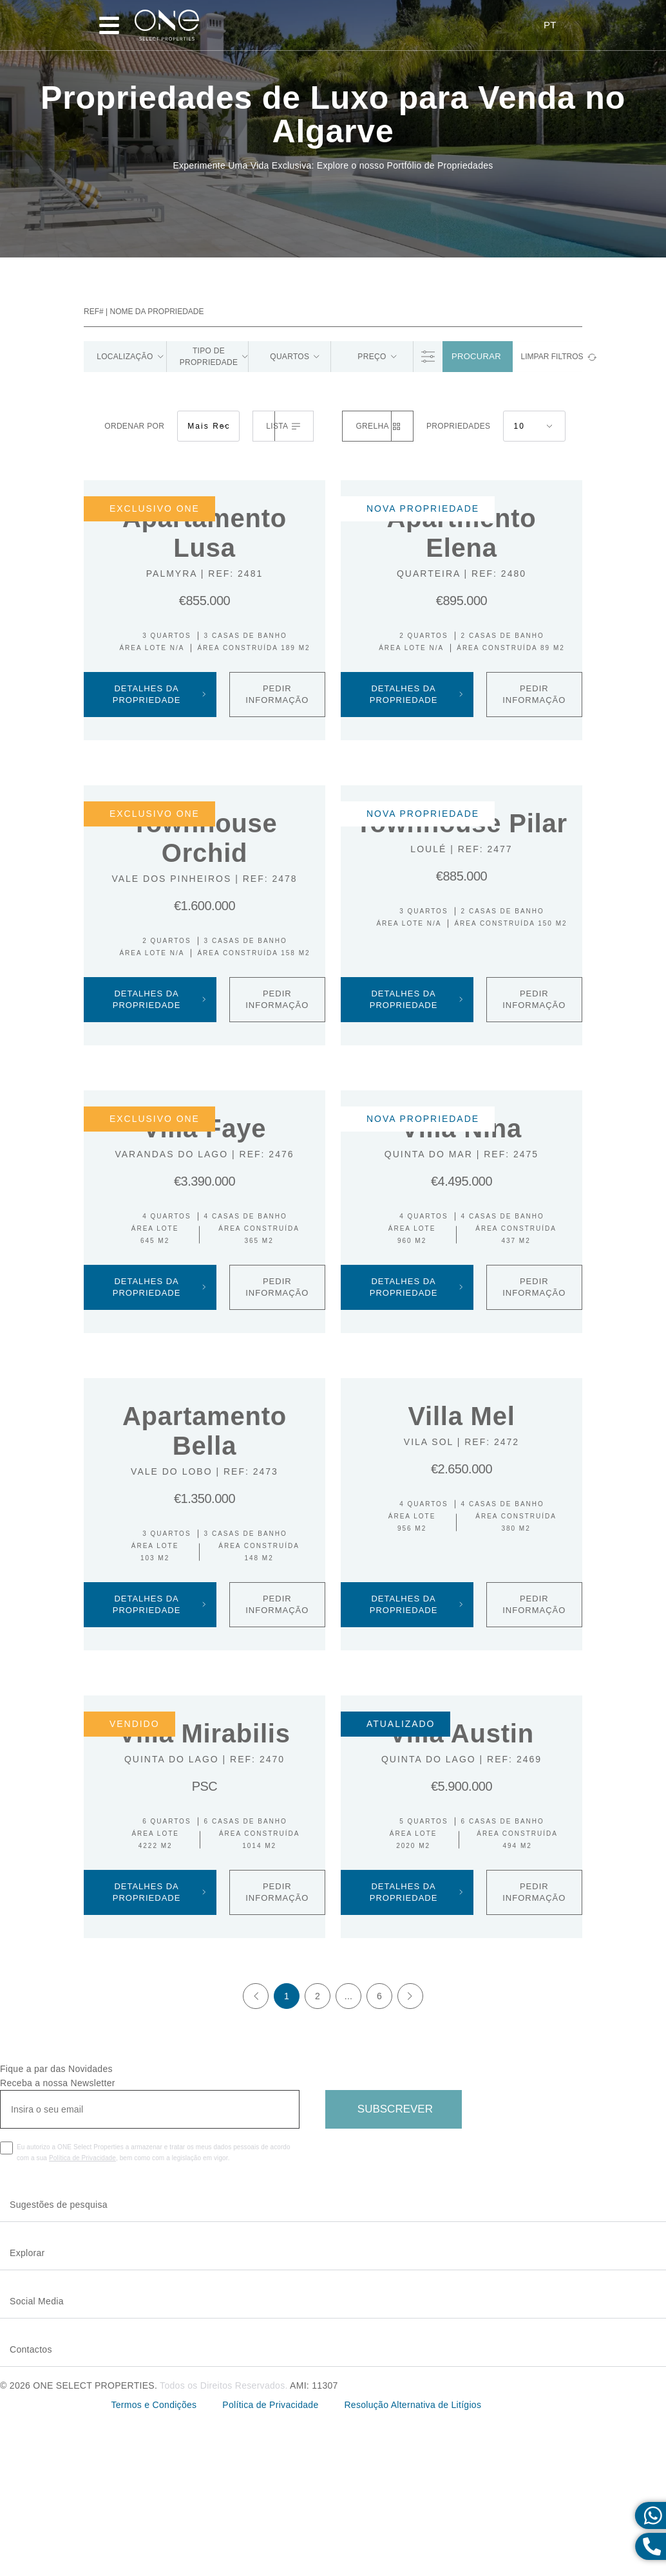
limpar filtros (551, 357)
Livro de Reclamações (527, 2407)
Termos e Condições (153, 2406)
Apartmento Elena (461, 534)
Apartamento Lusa (204, 534)
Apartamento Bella (204, 1432)
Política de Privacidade (82, 2159)
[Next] (410, 1997)
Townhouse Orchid (204, 839)
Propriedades (458, 427)
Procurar (476, 357)
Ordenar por (134, 427)
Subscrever (395, 2110)
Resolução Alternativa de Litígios (413, 2406)
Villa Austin (461, 1735)
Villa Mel (461, 1417)
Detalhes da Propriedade (159, 695)
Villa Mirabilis (204, 1735)
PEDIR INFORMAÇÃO (277, 695)
